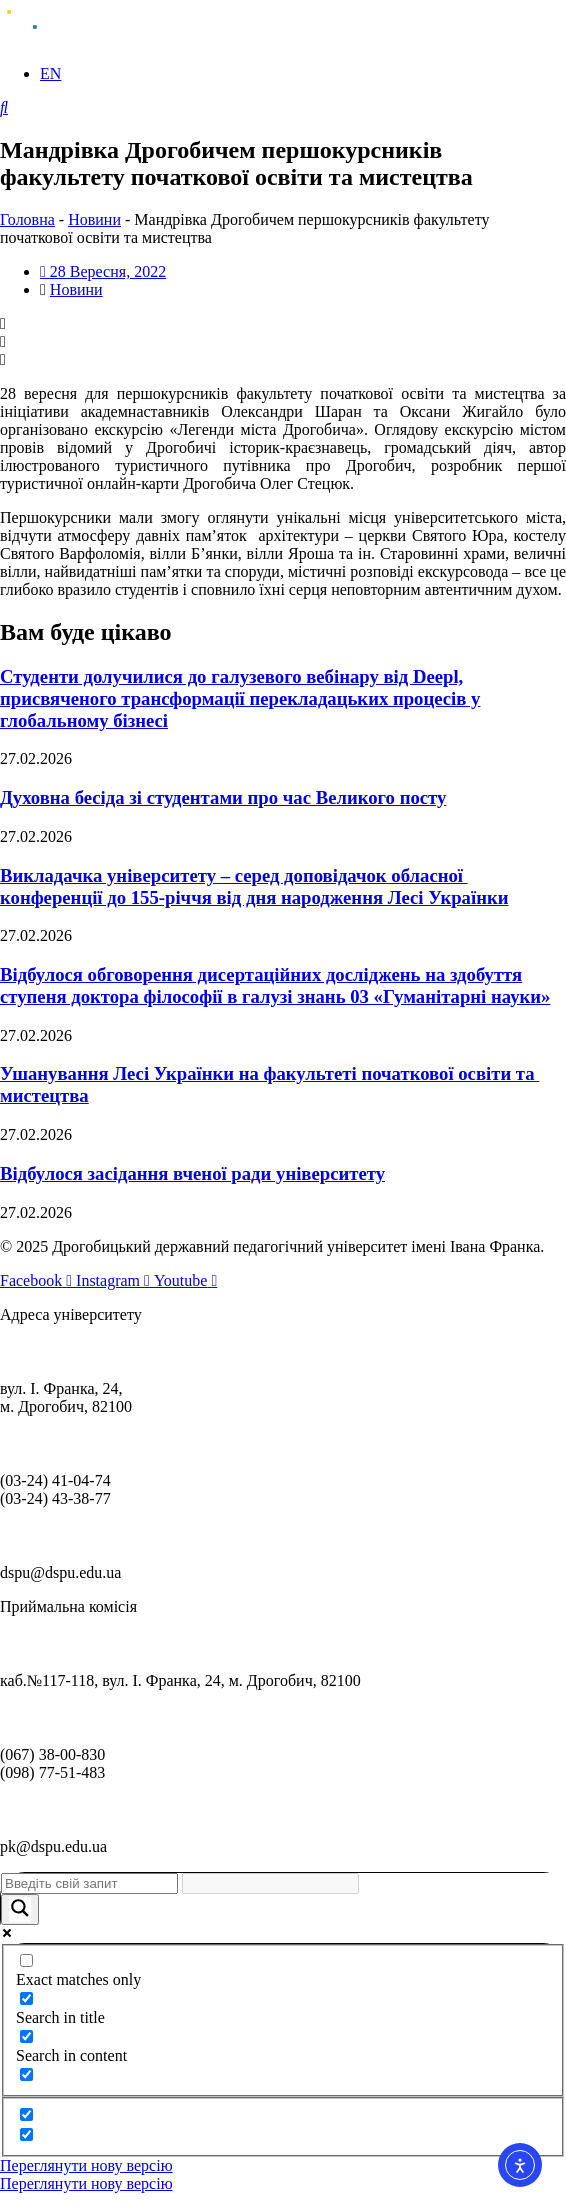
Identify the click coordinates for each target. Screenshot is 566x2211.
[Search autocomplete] (270, 1883)
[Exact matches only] (26, 1960)
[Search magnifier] (20, 1909)
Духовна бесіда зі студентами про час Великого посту (223, 797)
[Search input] (89, 1883)
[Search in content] (26, 2036)
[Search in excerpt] (26, 2074)
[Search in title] (26, 1998)
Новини (94, 219)
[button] (283, 324)
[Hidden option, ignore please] (26, 2114)
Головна (27, 219)
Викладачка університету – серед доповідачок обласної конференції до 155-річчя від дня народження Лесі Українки (254, 886)
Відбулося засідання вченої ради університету (192, 1173)
